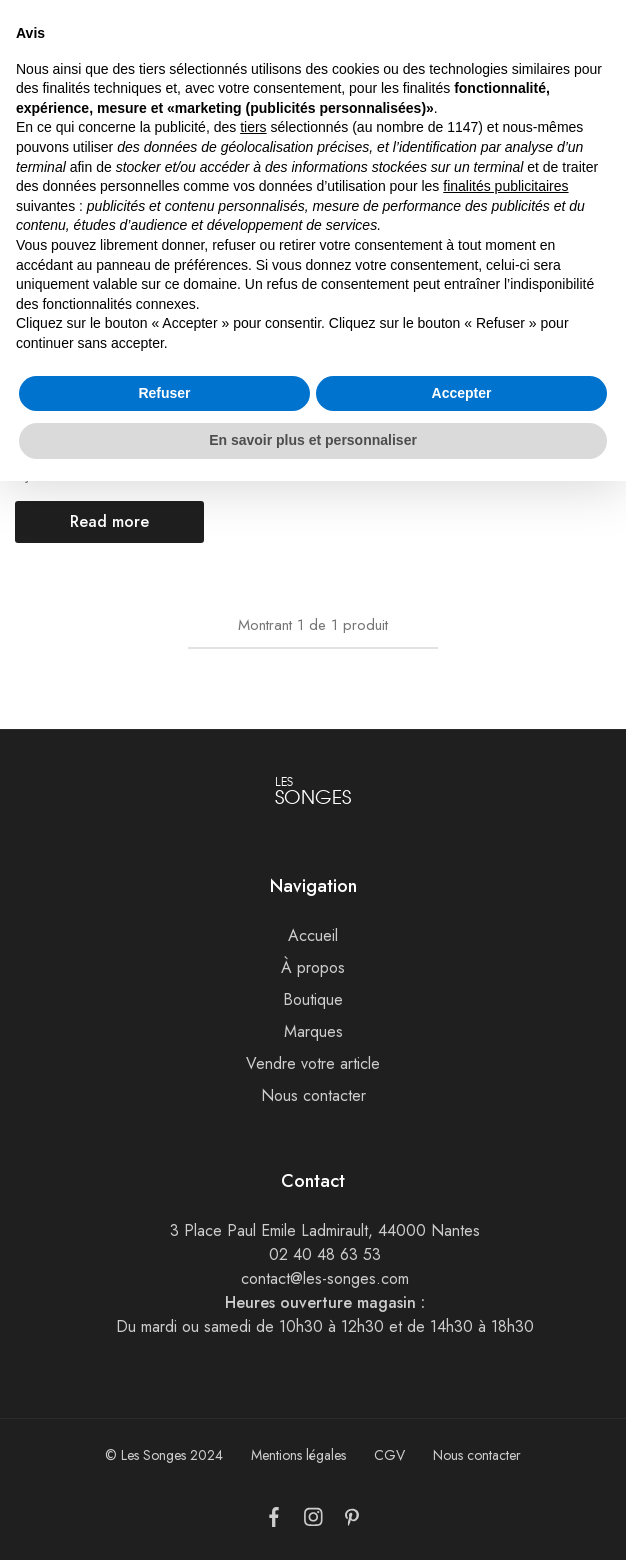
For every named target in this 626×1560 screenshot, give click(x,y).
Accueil (36, 133)
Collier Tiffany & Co (79, 452)
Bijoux (32, 475)
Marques (313, 1031)
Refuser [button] (164, 1472)
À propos (313, 967)
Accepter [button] (462, 1472)
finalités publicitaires (505, 1265)
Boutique (313, 999)
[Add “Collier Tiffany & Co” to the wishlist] (176, 250)
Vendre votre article (313, 1063)
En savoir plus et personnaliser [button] (313, 1519)
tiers (253, 1207)
